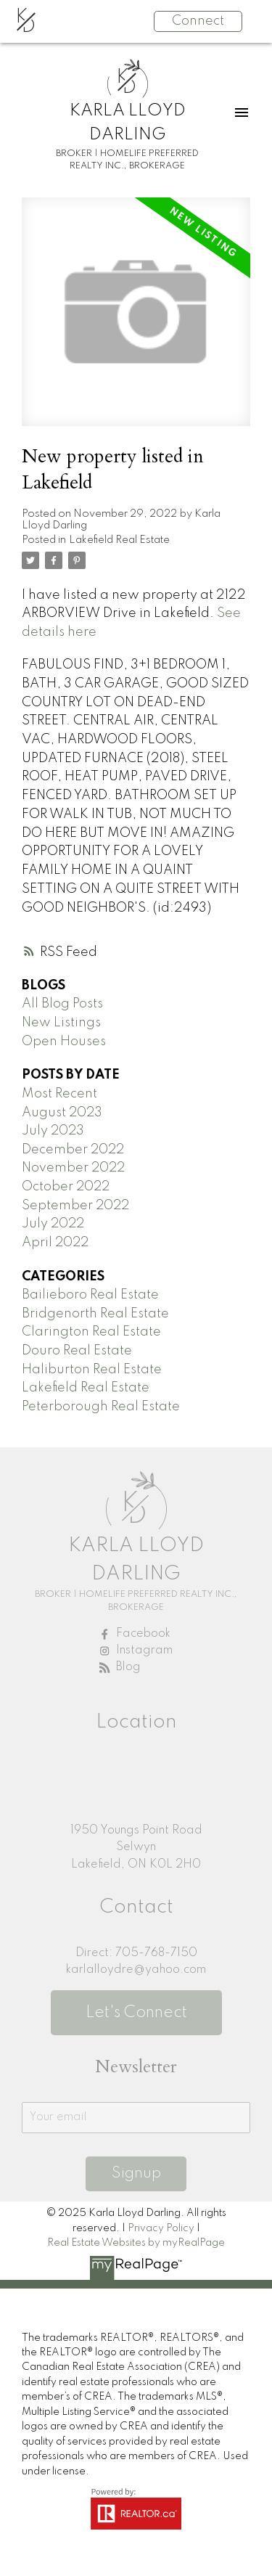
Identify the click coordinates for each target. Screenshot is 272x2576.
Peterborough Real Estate (101, 1406)
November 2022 (73, 1167)
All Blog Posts (62, 1003)
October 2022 (66, 1186)
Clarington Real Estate (91, 1331)
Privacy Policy (161, 2228)
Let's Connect (136, 2013)
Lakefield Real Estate (119, 540)
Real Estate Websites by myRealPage (136, 2243)
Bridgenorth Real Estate (95, 1313)
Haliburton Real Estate (92, 1369)
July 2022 (53, 1223)
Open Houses (64, 1041)
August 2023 (62, 1112)
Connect (198, 21)
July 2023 (53, 1130)
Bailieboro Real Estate (90, 1294)
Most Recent (59, 1093)
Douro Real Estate (77, 1350)
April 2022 (55, 1242)
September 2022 (75, 1205)
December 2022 (73, 1149)
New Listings (61, 1022)
